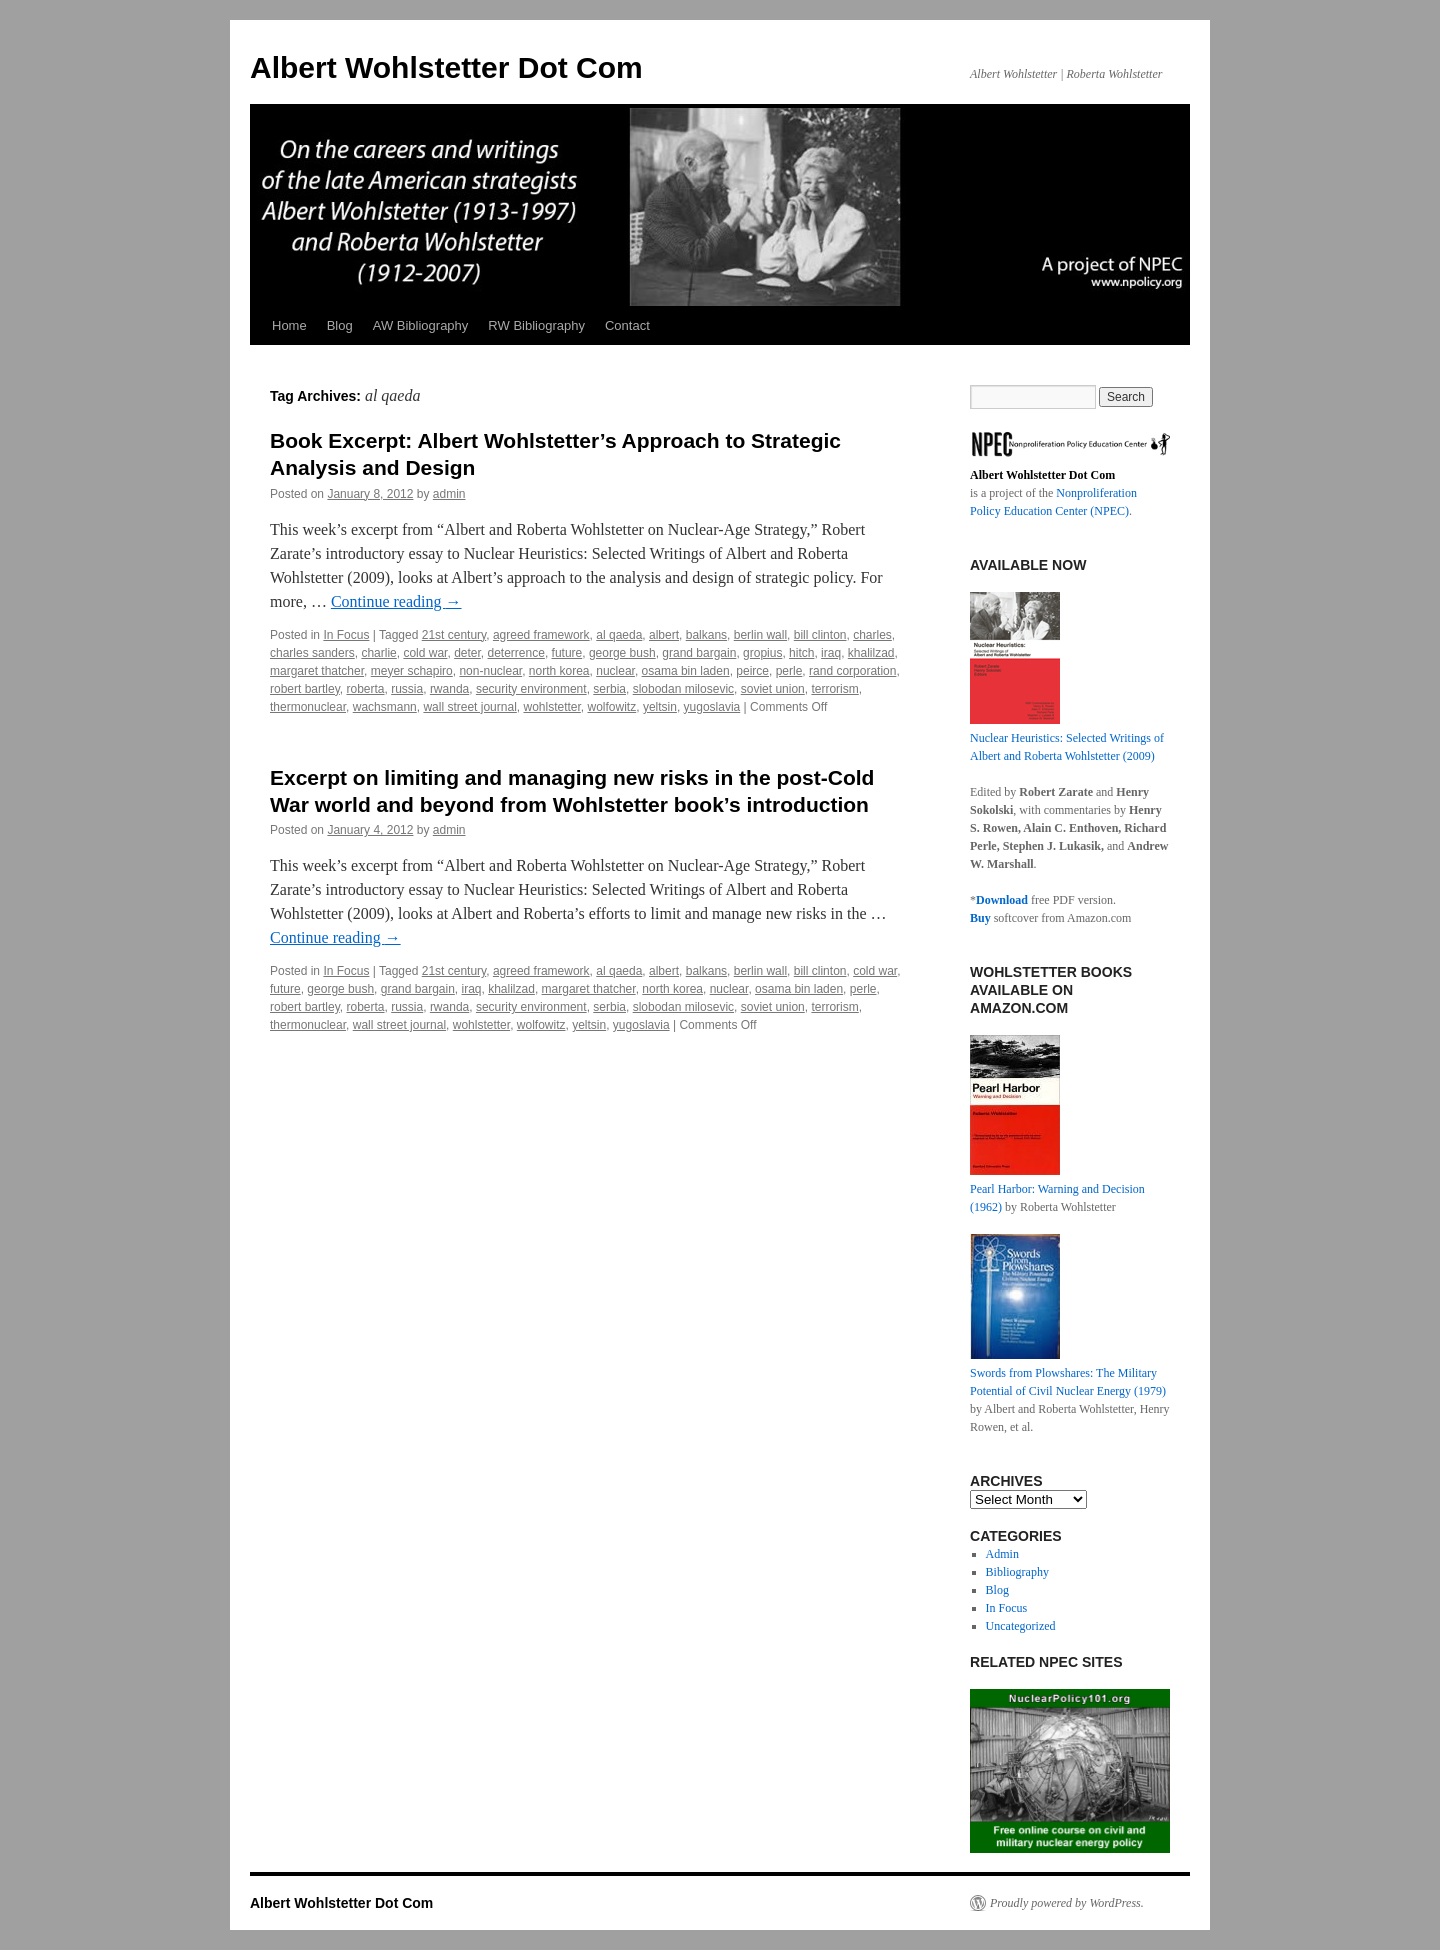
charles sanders (312, 653)
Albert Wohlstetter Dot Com (446, 67)
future (567, 653)
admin (449, 494)
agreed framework (541, 635)
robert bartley (305, 689)
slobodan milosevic (683, 689)
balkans (706, 635)
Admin (1002, 1554)
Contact (627, 325)
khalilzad (871, 653)
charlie (378, 653)
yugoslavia (712, 707)
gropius (762, 653)
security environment (531, 689)
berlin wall (760, 635)
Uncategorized (1021, 1626)
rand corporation (852, 671)
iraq (831, 653)
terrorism (834, 689)
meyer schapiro (412, 671)
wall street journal (469, 707)
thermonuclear (308, 707)
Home (289, 325)
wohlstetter (551, 707)
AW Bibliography (421, 325)
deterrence (516, 653)
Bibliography (1017, 1572)
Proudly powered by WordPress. (1067, 1903)
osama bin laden (686, 671)
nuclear (615, 671)
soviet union (773, 689)
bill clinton (820, 635)
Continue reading (396, 601)
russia (407, 689)
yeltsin (660, 707)
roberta (365, 689)
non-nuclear (490, 671)
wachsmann (385, 707)
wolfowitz (612, 707)
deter (467, 653)
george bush (622, 653)
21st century (454, 635)
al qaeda (619, 635)
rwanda (449, 689)
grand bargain (699, 653)
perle (789, 671)
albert (664, 635)
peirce (752, 671)
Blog (340, 325)
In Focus (346, 635)
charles (872, 635)
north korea (559, 671)
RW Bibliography (536, 325)
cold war (425, 653)
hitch (801, 653)
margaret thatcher (317, 671)
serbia (609, 689)
